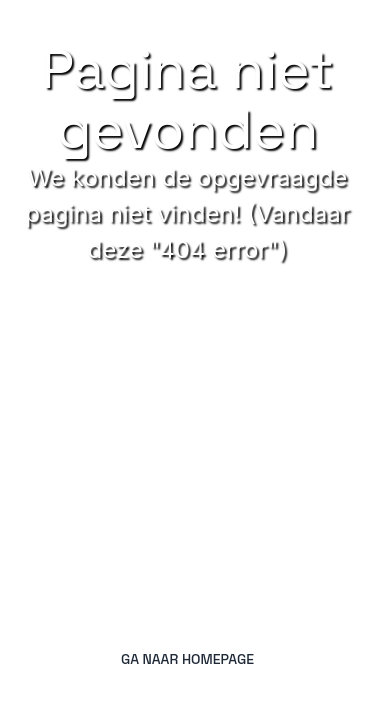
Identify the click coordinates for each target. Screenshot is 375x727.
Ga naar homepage (187, 659)
